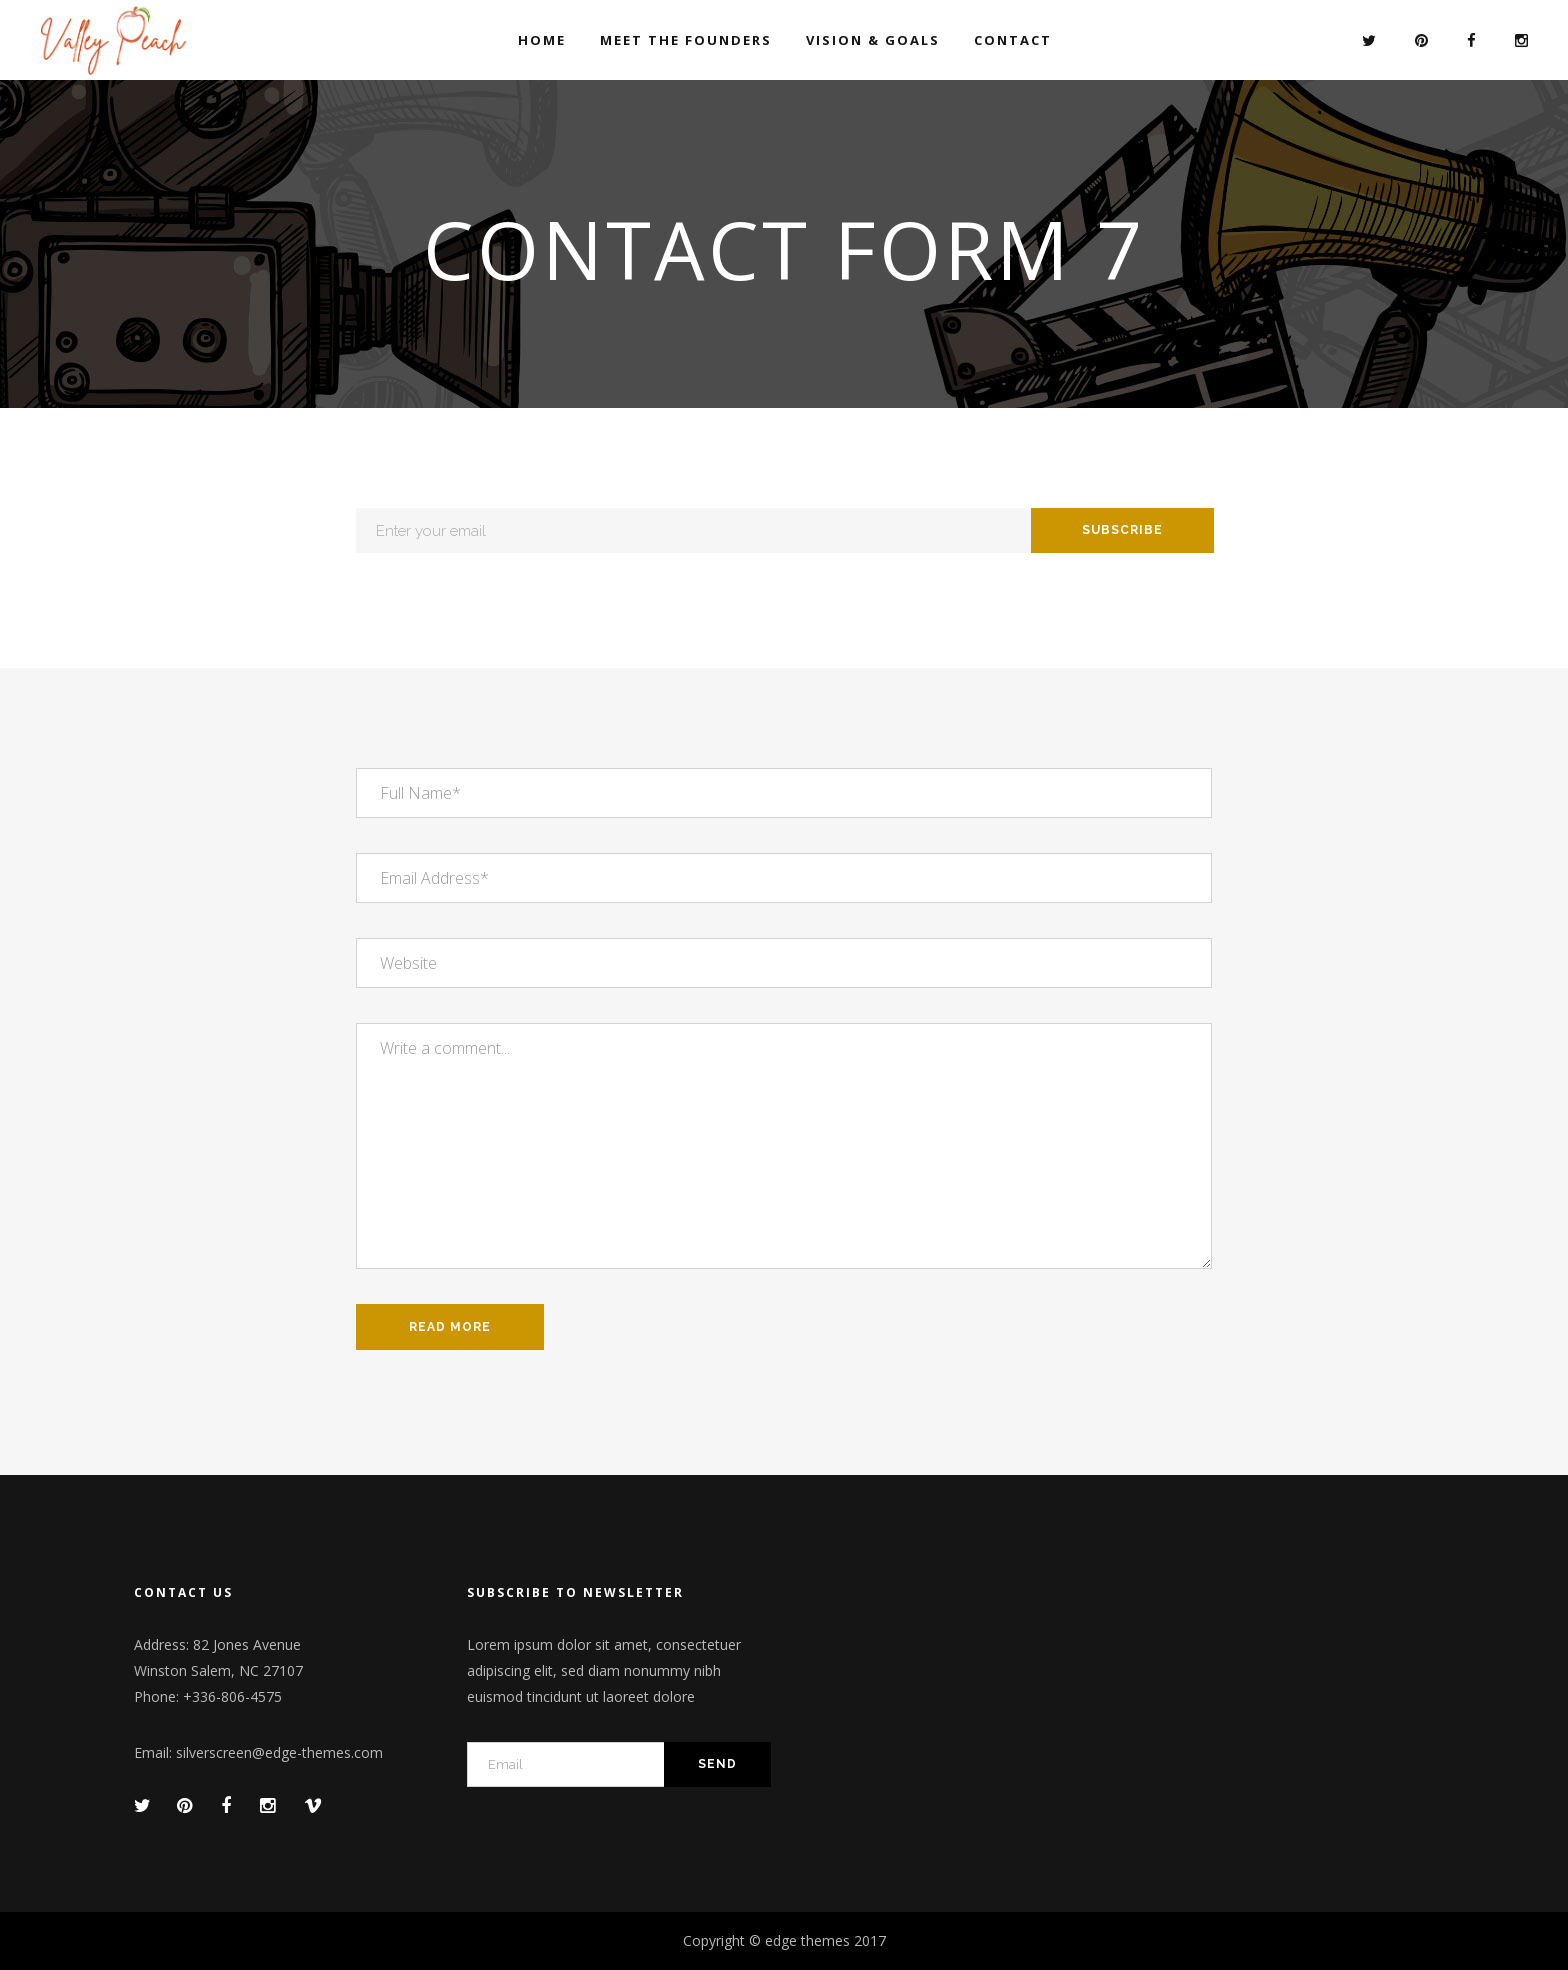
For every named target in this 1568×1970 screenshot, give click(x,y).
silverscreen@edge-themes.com (279, 1752)
